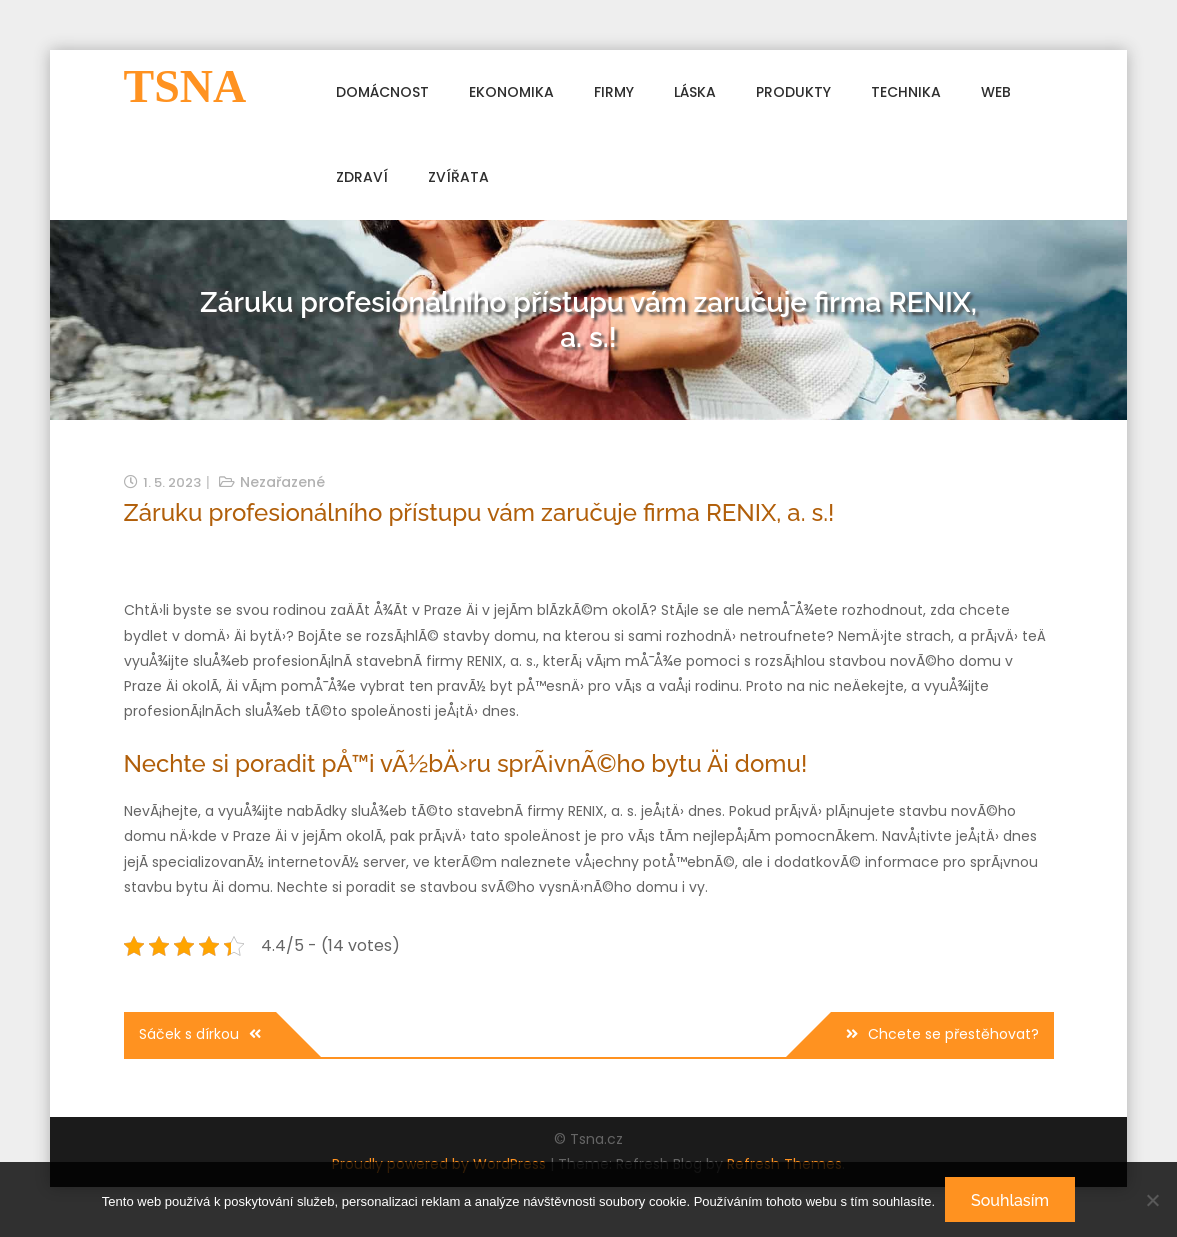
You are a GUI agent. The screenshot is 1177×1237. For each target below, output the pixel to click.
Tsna (185, 86)
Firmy (614, 92)
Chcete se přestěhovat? (953, 1034)
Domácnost (382, 92)
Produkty (793, 92)
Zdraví (362, 177)
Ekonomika (511, 92)
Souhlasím (1010, 1200)
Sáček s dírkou (189, 1034)
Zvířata (458, 177)
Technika (906, 92)
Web (996, 92)
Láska (695, 92)
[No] (1152, 1200)
